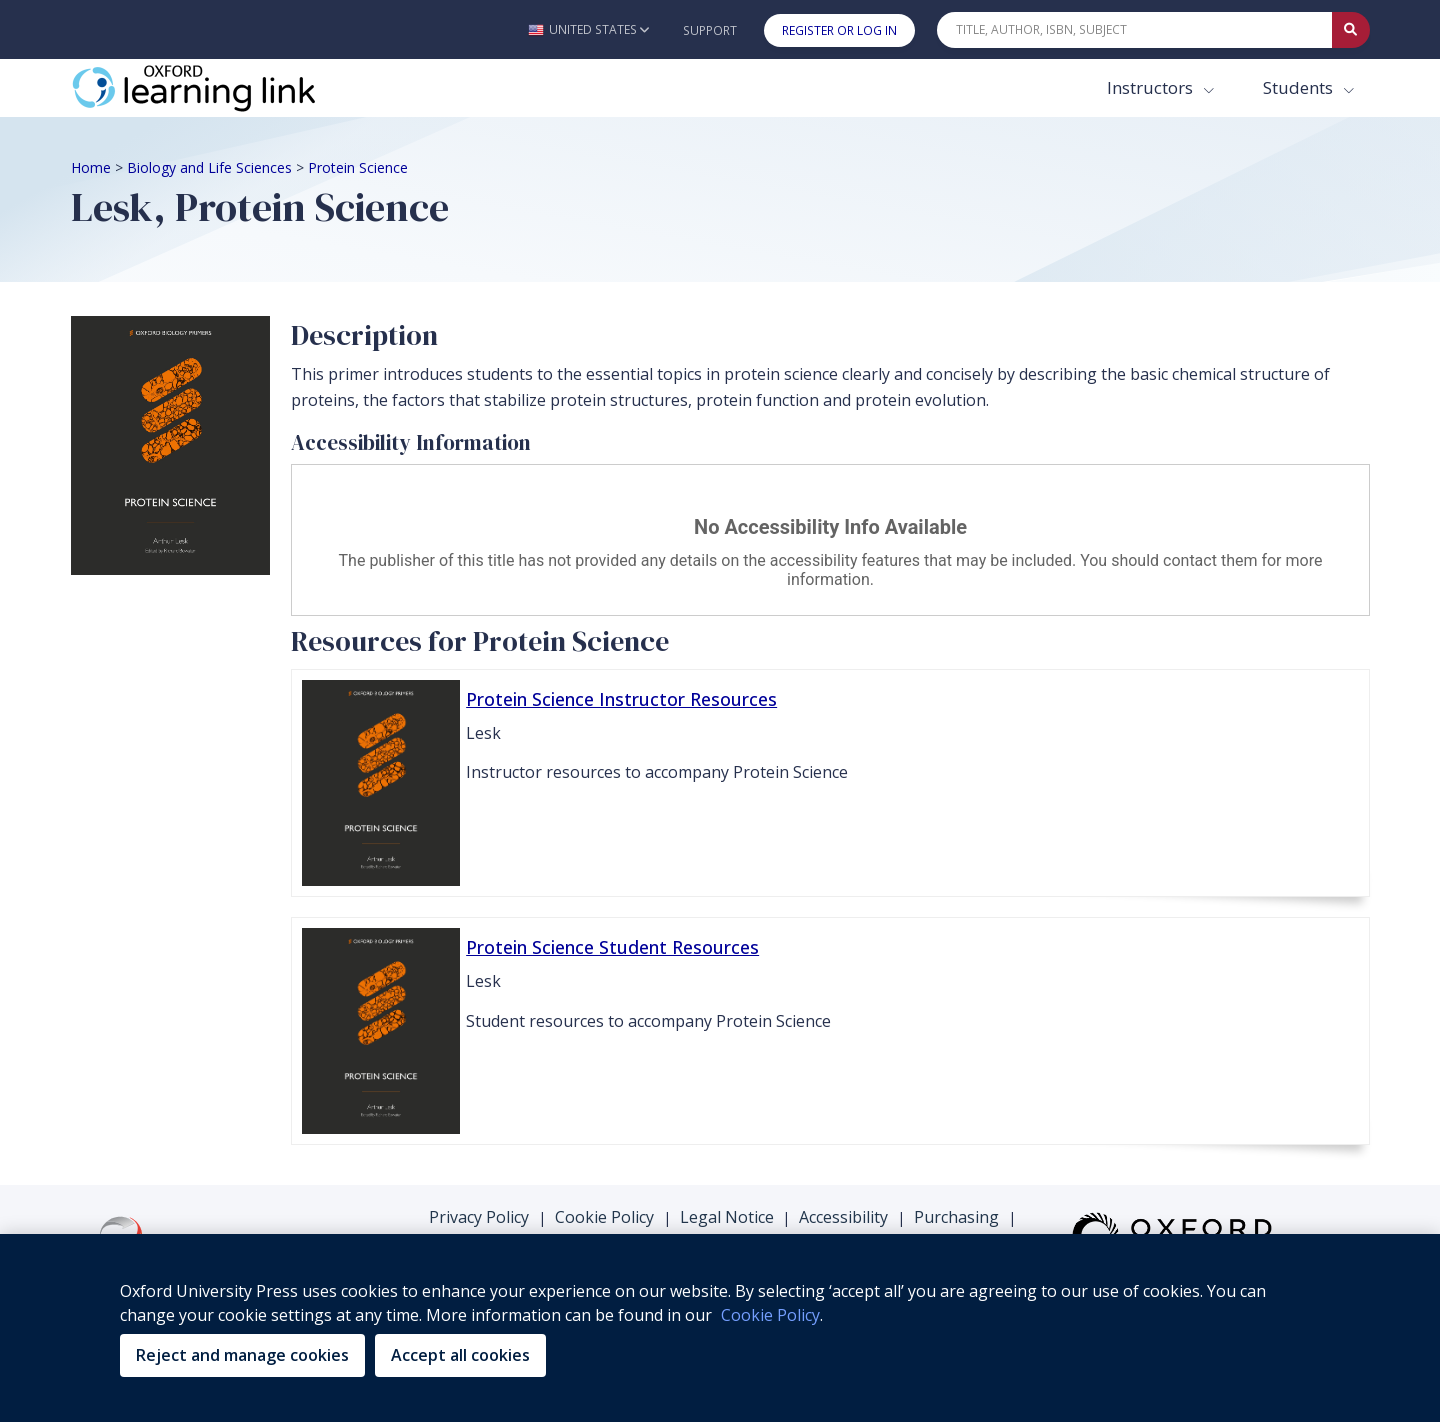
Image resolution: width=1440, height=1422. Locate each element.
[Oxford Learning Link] (221, 88)
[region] (720, 1328)
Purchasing (956, 1217)
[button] (588, 29)
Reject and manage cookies (242, 1355)
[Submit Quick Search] (1351, 30)
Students (1300, 87)
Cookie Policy (604, 1217)
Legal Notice (727, 1217)
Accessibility (843, 1217)
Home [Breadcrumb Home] (91, 167)
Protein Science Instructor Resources (621, 699)
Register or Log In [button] (839, 30)
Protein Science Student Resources (612, 947)
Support (710, 30)
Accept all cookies (460, 1355)
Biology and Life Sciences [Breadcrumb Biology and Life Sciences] (209, 167)
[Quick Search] (1135, 30)
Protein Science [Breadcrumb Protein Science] (358, 167)
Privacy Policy (479, 1217)
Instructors (1152, 87)
